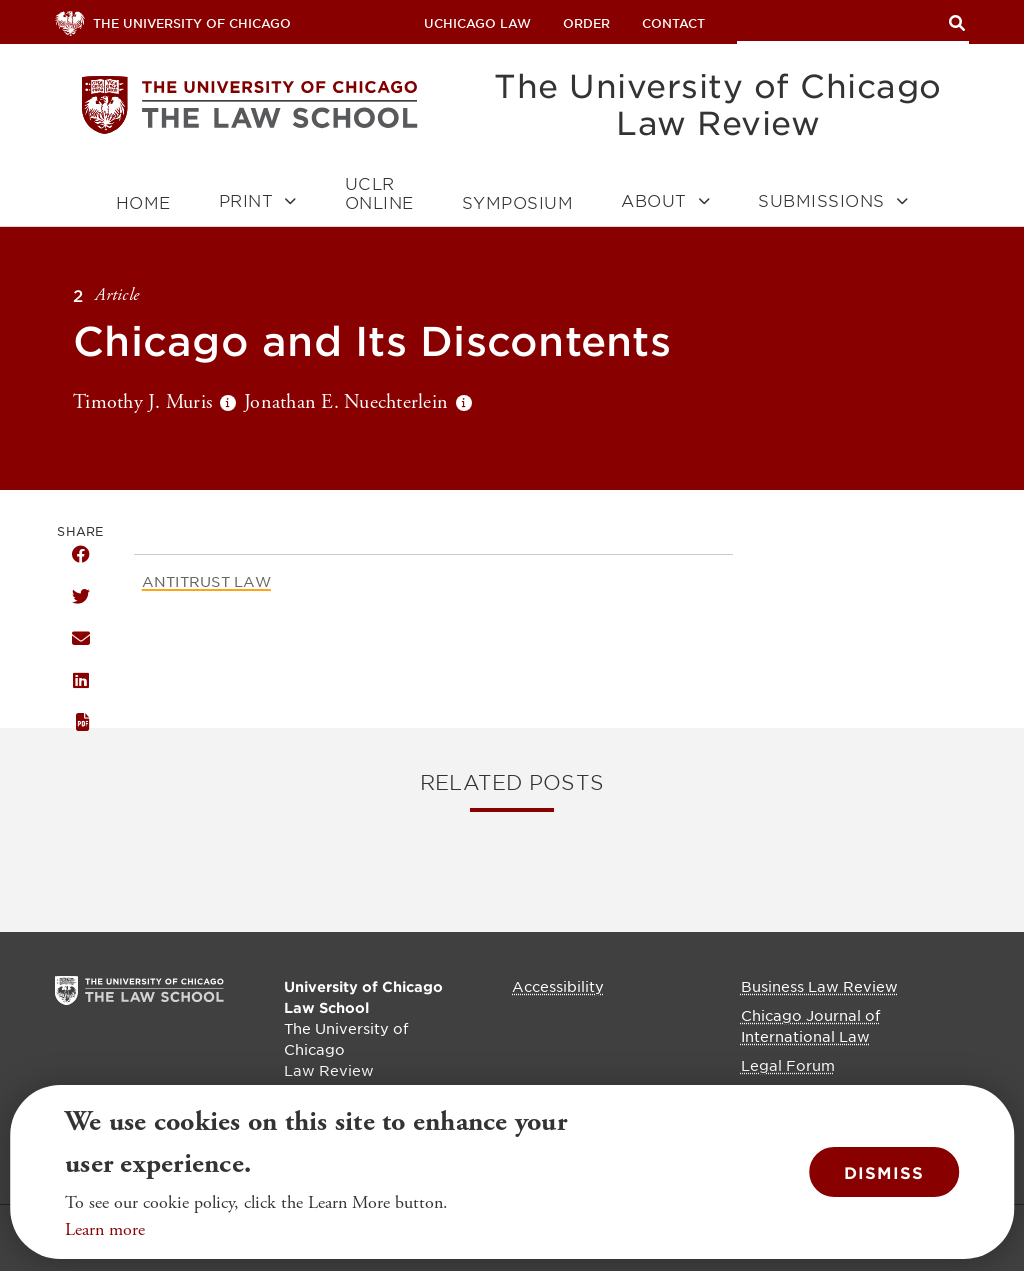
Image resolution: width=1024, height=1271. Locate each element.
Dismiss (884, 1172)
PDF (81, 723)
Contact (673, 23)
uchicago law (477, 23)
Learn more (105, 1229)
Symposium (518, 202)
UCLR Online (379, 193)
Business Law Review (819, 986)
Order (586, 23)
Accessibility (558, 986)
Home (143, 202)
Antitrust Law (206, 581)
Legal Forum (788, 1065)
